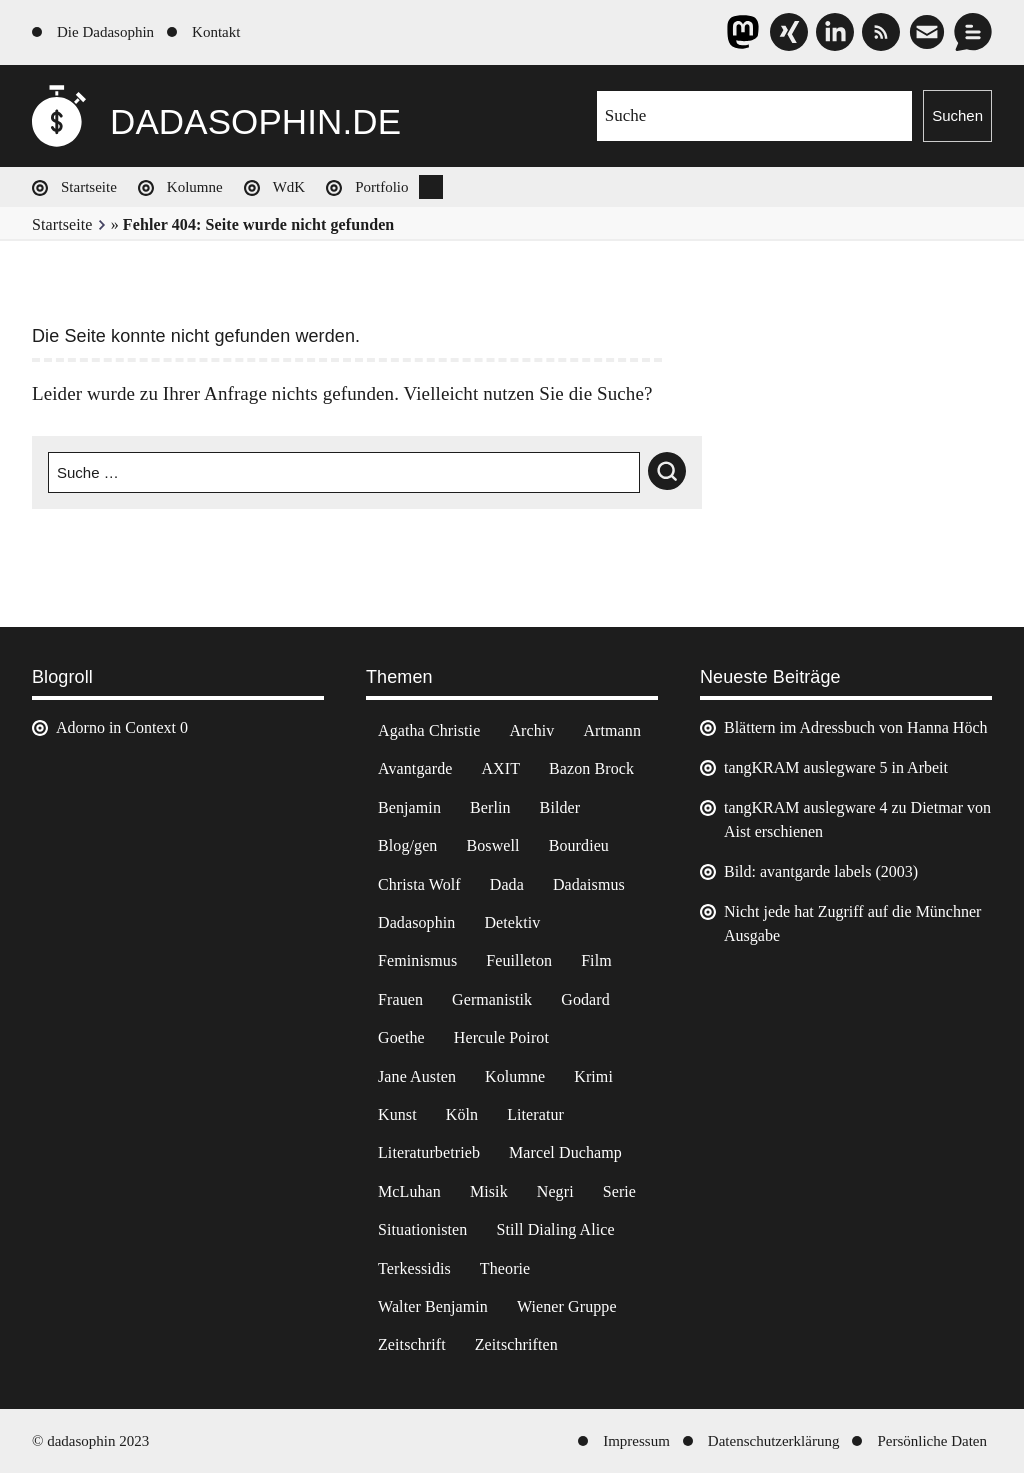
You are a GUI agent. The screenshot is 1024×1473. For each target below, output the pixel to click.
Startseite (89, 187)
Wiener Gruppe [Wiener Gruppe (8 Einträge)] (567, 1306)
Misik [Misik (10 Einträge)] (489, 1191)
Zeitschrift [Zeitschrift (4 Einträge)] (412, 1344)
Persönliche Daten (932, 1441)
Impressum (636, 1441)
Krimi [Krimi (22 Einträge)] (593, 1076)
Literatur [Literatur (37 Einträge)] (535, 1114)
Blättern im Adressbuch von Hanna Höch (856, 727)
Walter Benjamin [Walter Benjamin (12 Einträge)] (433, 1306)
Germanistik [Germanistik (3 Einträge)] (492, 999)
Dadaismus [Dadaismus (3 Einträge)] (589, 884)
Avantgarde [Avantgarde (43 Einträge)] (415, 768)
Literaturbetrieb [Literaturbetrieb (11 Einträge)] (429, 1152)
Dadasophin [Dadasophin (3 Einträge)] (416, 922)
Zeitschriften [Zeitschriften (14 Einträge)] (516, 1344)
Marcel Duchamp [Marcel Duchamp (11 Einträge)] (565, 1152)
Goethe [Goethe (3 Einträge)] (401, 1037)
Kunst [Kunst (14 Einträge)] (397, 1114)
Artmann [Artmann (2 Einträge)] (612, 730)
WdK (289, 187)
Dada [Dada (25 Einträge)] (507, 884)
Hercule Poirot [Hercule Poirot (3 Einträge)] (501, 1037)
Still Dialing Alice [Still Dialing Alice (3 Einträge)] (555, 1229)
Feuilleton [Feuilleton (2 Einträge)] (519, 960)
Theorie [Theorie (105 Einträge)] (505, 1268)
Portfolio (381, 187)
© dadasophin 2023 (90, 1441)
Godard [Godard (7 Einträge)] (585, 999)
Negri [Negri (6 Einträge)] (555, 1191)
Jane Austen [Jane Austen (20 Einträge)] (417, 1076)
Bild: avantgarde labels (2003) (821, 871)
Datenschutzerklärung (774, 1441)
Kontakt (216, 32)
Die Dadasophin (105, 32)
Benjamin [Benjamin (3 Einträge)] (409, 807)
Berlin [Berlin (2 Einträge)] (490, 807)
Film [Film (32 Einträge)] (596, 960)
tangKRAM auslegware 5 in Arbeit (836, 767)
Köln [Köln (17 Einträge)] (462, 1114)
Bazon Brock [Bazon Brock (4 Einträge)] (591, 768)
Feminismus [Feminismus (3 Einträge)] (417, 960)
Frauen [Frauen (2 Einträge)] (400, 999)
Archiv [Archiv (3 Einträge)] (531, 730)
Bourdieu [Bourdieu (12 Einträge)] (579, 845)
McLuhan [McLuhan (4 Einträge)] (409, 1191)
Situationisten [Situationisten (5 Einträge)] (422, 1229)
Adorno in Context (116, 727)
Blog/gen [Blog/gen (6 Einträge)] (407, 845)
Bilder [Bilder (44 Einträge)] (560, 807)
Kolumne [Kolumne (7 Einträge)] (515, 1076)
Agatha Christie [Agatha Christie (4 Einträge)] (429, 730)
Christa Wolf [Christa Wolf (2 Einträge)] (419, 884)
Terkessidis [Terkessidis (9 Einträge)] (414, 1268)
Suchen (957, 115)
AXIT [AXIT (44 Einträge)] (500, 768)
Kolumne (195, 187)
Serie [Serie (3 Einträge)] (619, 1191)
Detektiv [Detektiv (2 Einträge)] (512, 922)
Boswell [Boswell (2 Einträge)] (492, 845)
